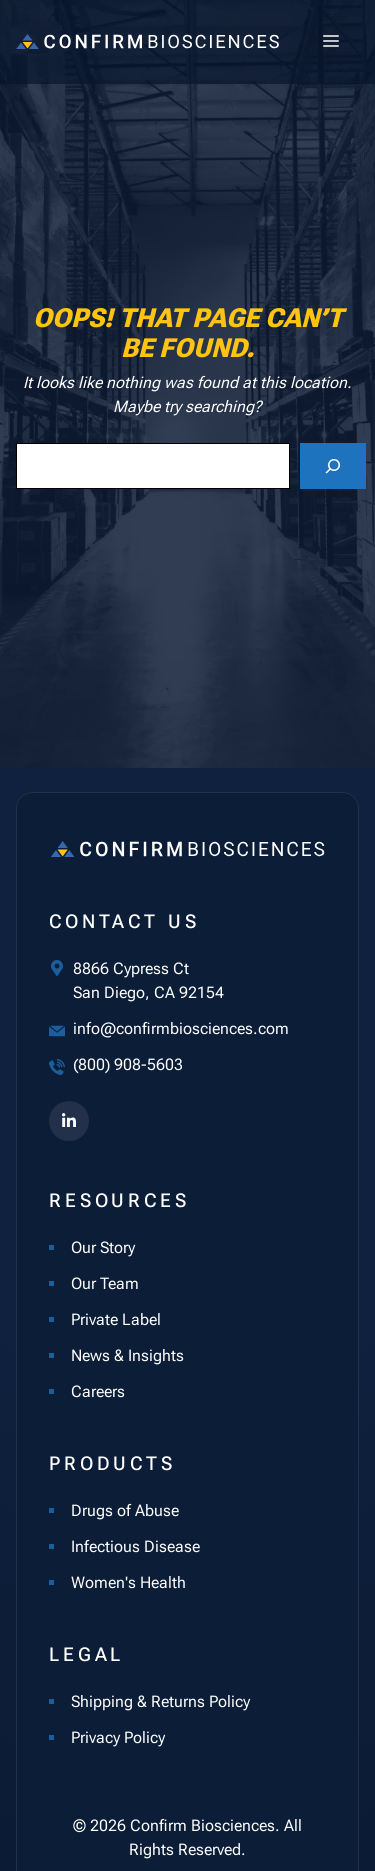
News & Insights (127, 1355)
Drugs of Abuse (125, 1510)
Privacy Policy (118, 1737)
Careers (98, 1391)
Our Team (105, 1283)
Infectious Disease (135, 1546)
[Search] (333, 466)
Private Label (116, 1319)
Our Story (103, 1247)
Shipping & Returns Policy (160, 1701)
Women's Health (128, 1582)
